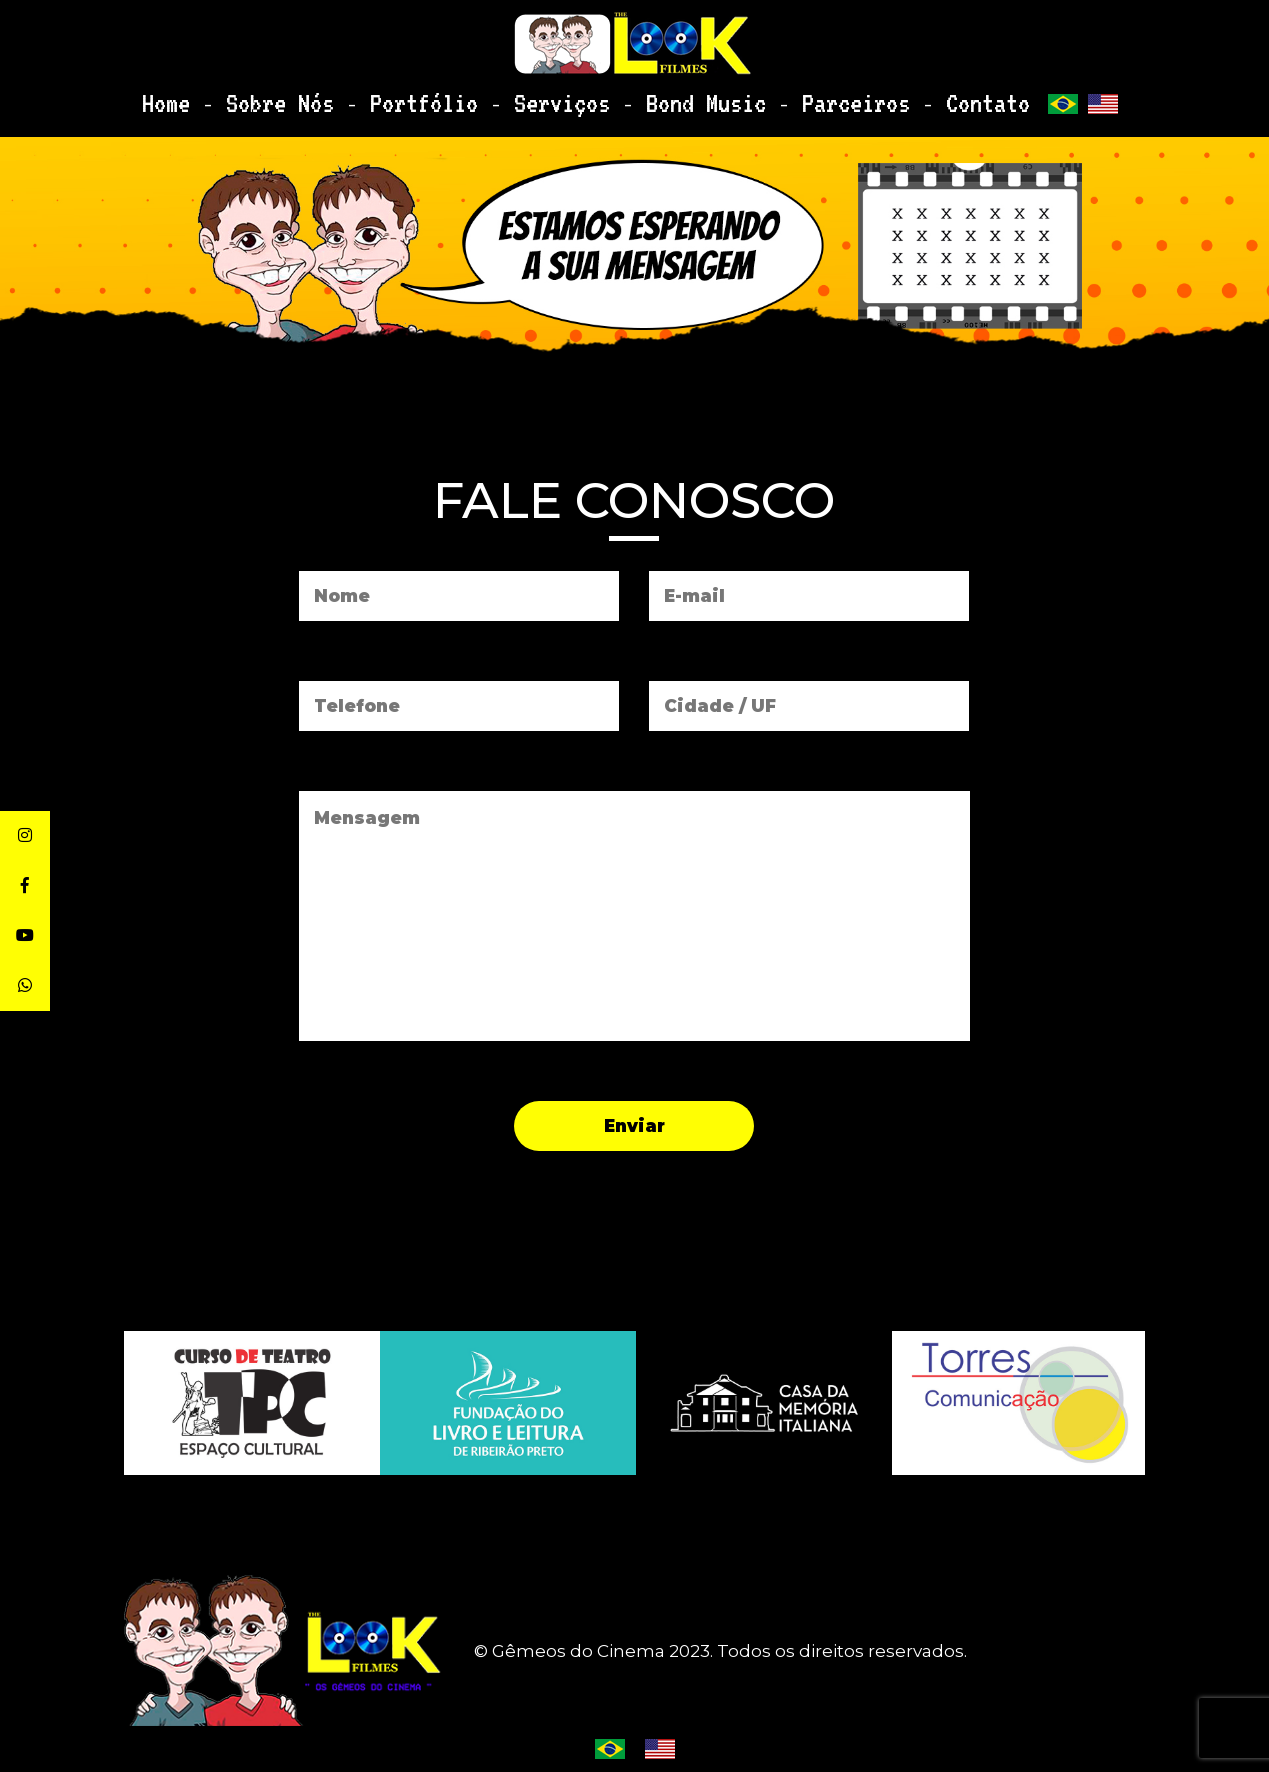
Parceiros (806, 97)
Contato (914, 97)
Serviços (568, 97)
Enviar (634, 1126)
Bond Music (685, 97)
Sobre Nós (338, 97)
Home (244, 97)
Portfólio (455, 97)
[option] (764, 1403)
